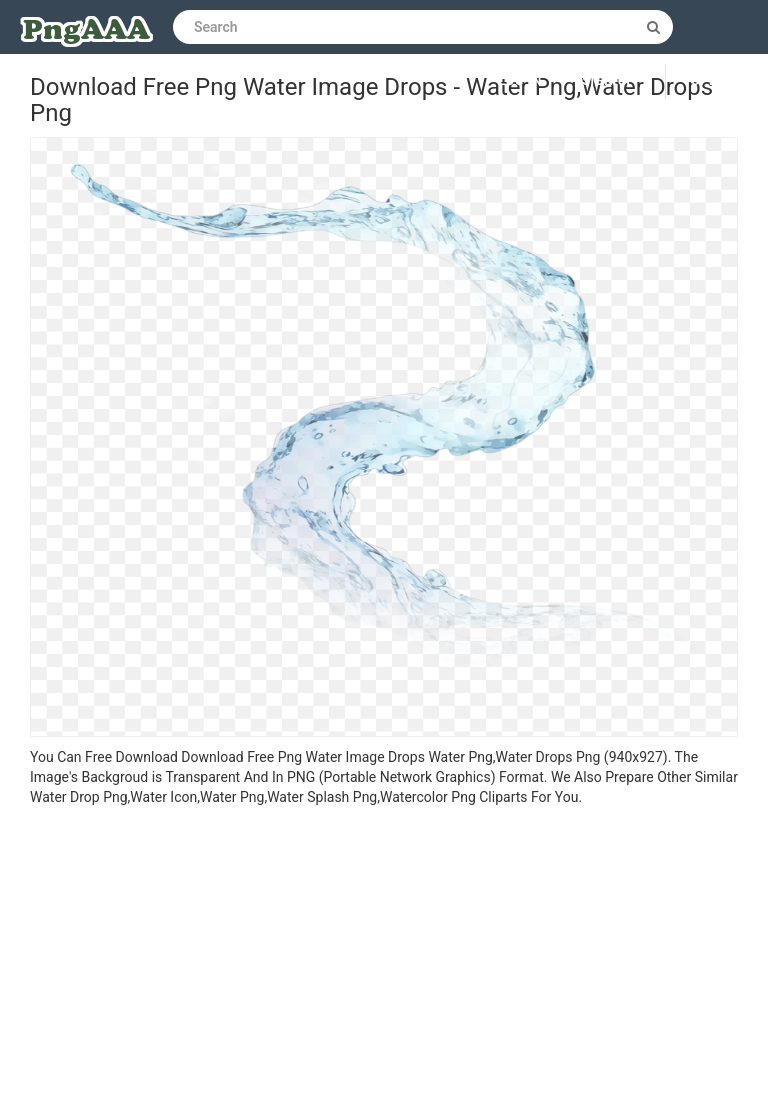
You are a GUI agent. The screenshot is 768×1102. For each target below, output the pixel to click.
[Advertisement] (384, 957)
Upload (717, 81)
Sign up (608, 81)
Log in (521, 81)
